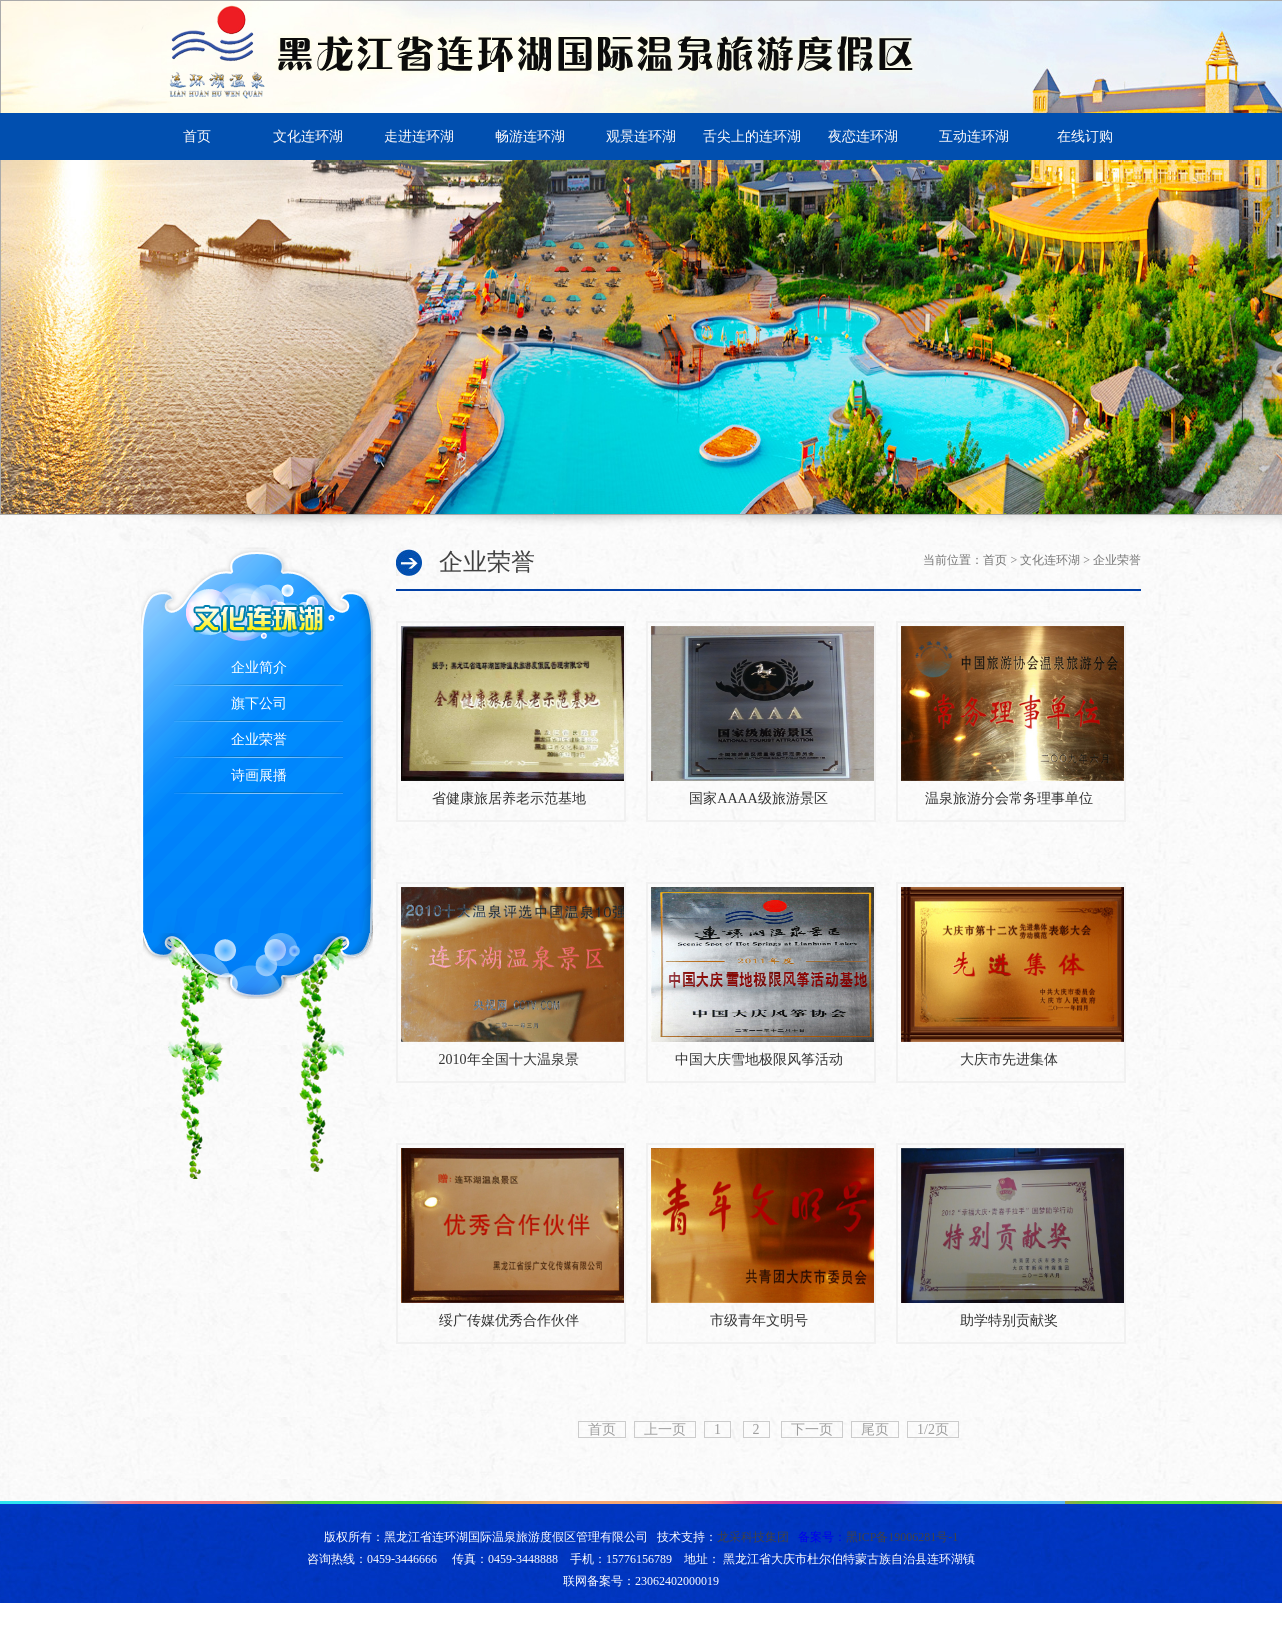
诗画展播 (259, 775)
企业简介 (259, 667)
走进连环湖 (419, 136)
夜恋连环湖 (863, 136)
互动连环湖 (974, 136)
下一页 (812, 1429)
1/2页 (933, 1429)
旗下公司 (259, 703)
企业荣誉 (259, 739)
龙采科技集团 (753, 1537)
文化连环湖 (308, 136)
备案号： (878, 1537)
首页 (197, 136)
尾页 (875, 1429)
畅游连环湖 (530, 136)
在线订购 (1085, 136)
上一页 (665, 1429)
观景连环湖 (641, 136)
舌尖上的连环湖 (752, 136)
